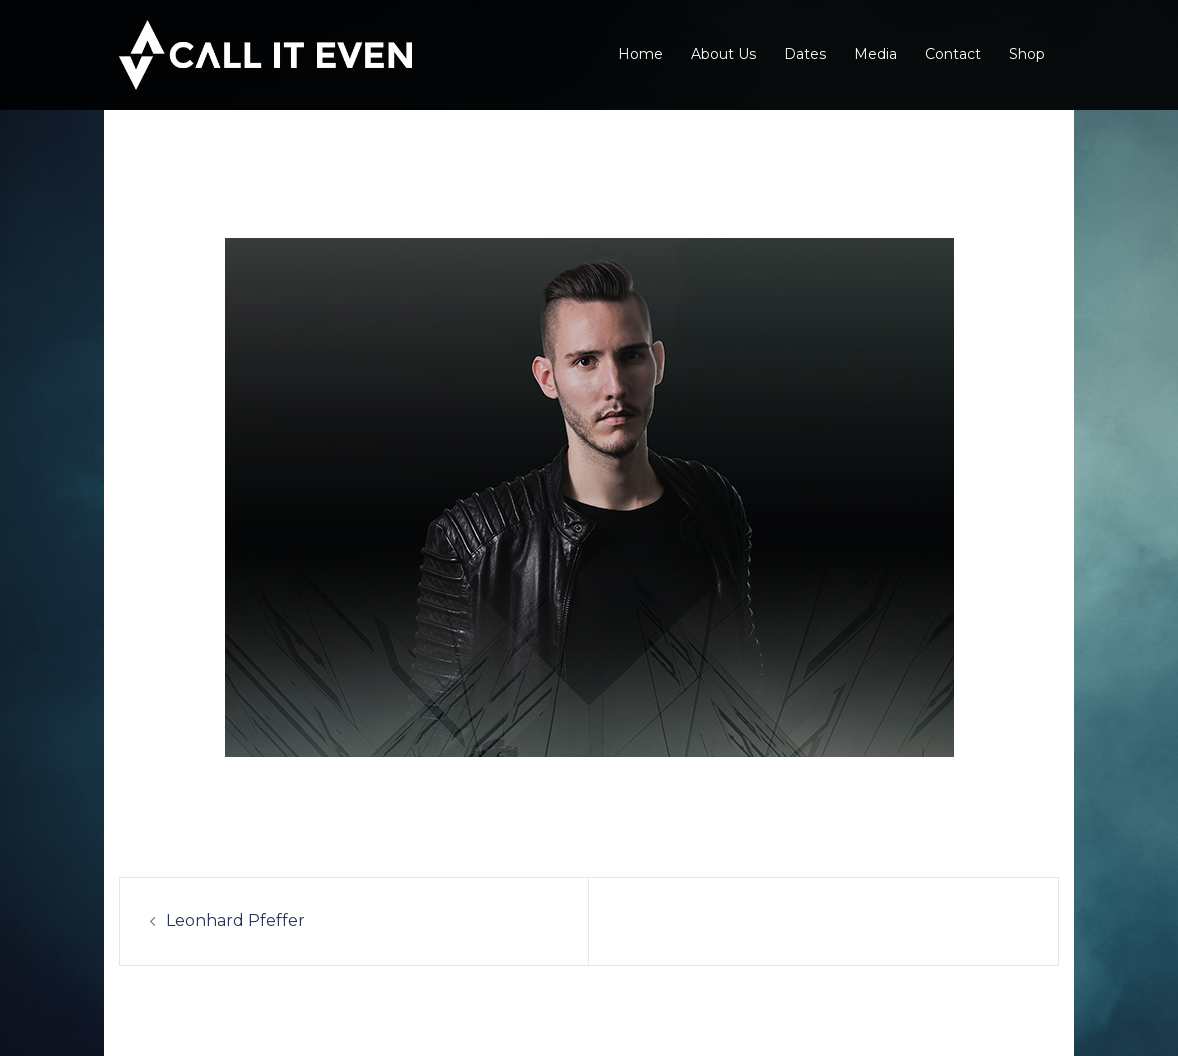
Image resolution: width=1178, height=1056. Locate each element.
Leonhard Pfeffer (235, 920)
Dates (805, 54)
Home (640, 54)
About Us (723, 54)
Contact (953, 54)
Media (875, 54)
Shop (1027, 54)
